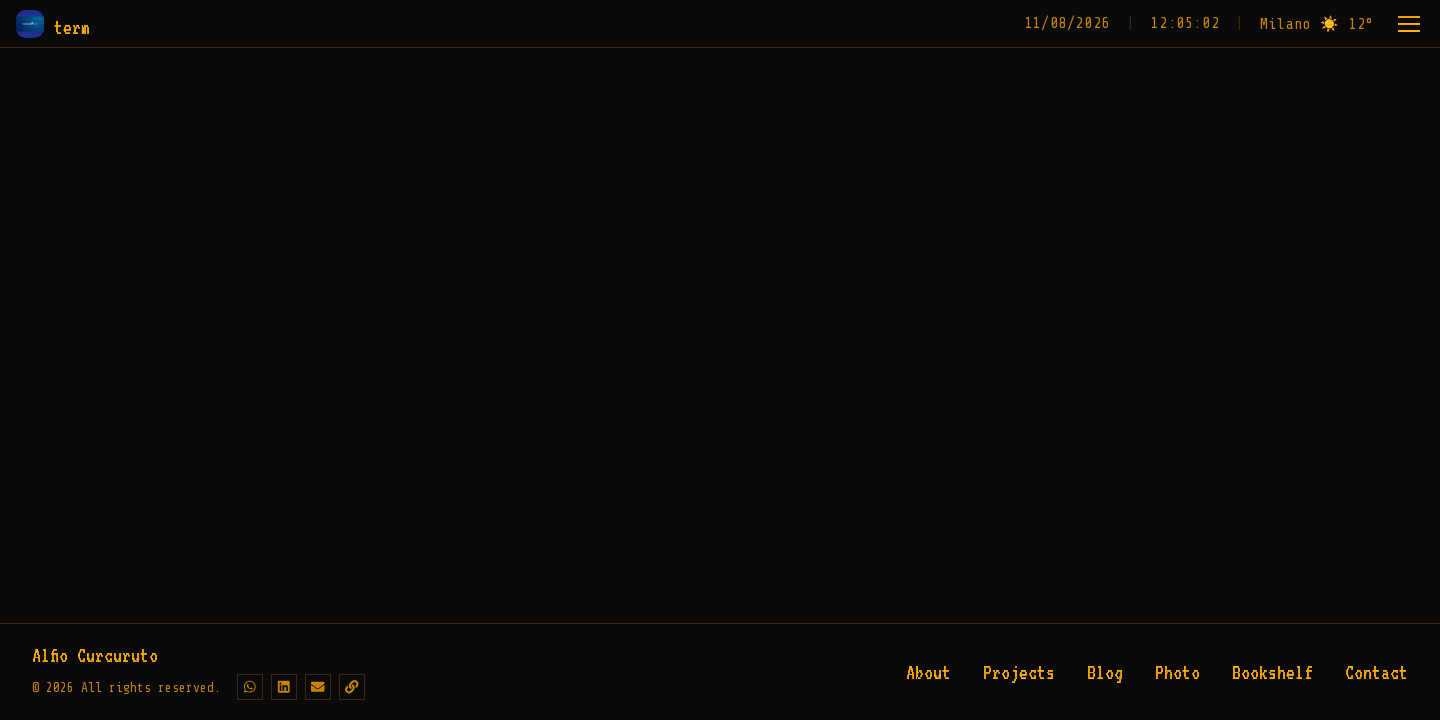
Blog (1105, 672)
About (928, 672)
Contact (1376, 672)
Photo (1177, 672)
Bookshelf (1272, 672)
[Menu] (1409, 24)
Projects (1019, 672)
